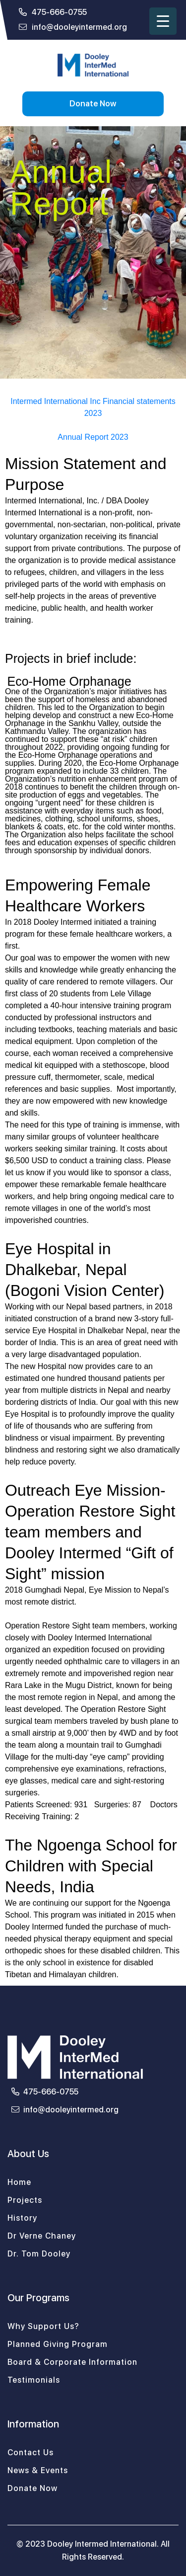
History (22, 2218)
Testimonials (33, 2380)
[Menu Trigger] (163, 21)
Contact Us (30, 2452)
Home (19, 2182)
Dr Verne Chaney (41, 2236)
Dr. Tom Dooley (38, 2253)
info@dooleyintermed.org (73, 27)
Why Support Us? (43, 2326)
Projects (24, 2200)
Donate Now (93, 103)
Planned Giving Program (57, 2344)
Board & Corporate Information (72, 2362)
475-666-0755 (53, 12)
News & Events (37, 2470)
